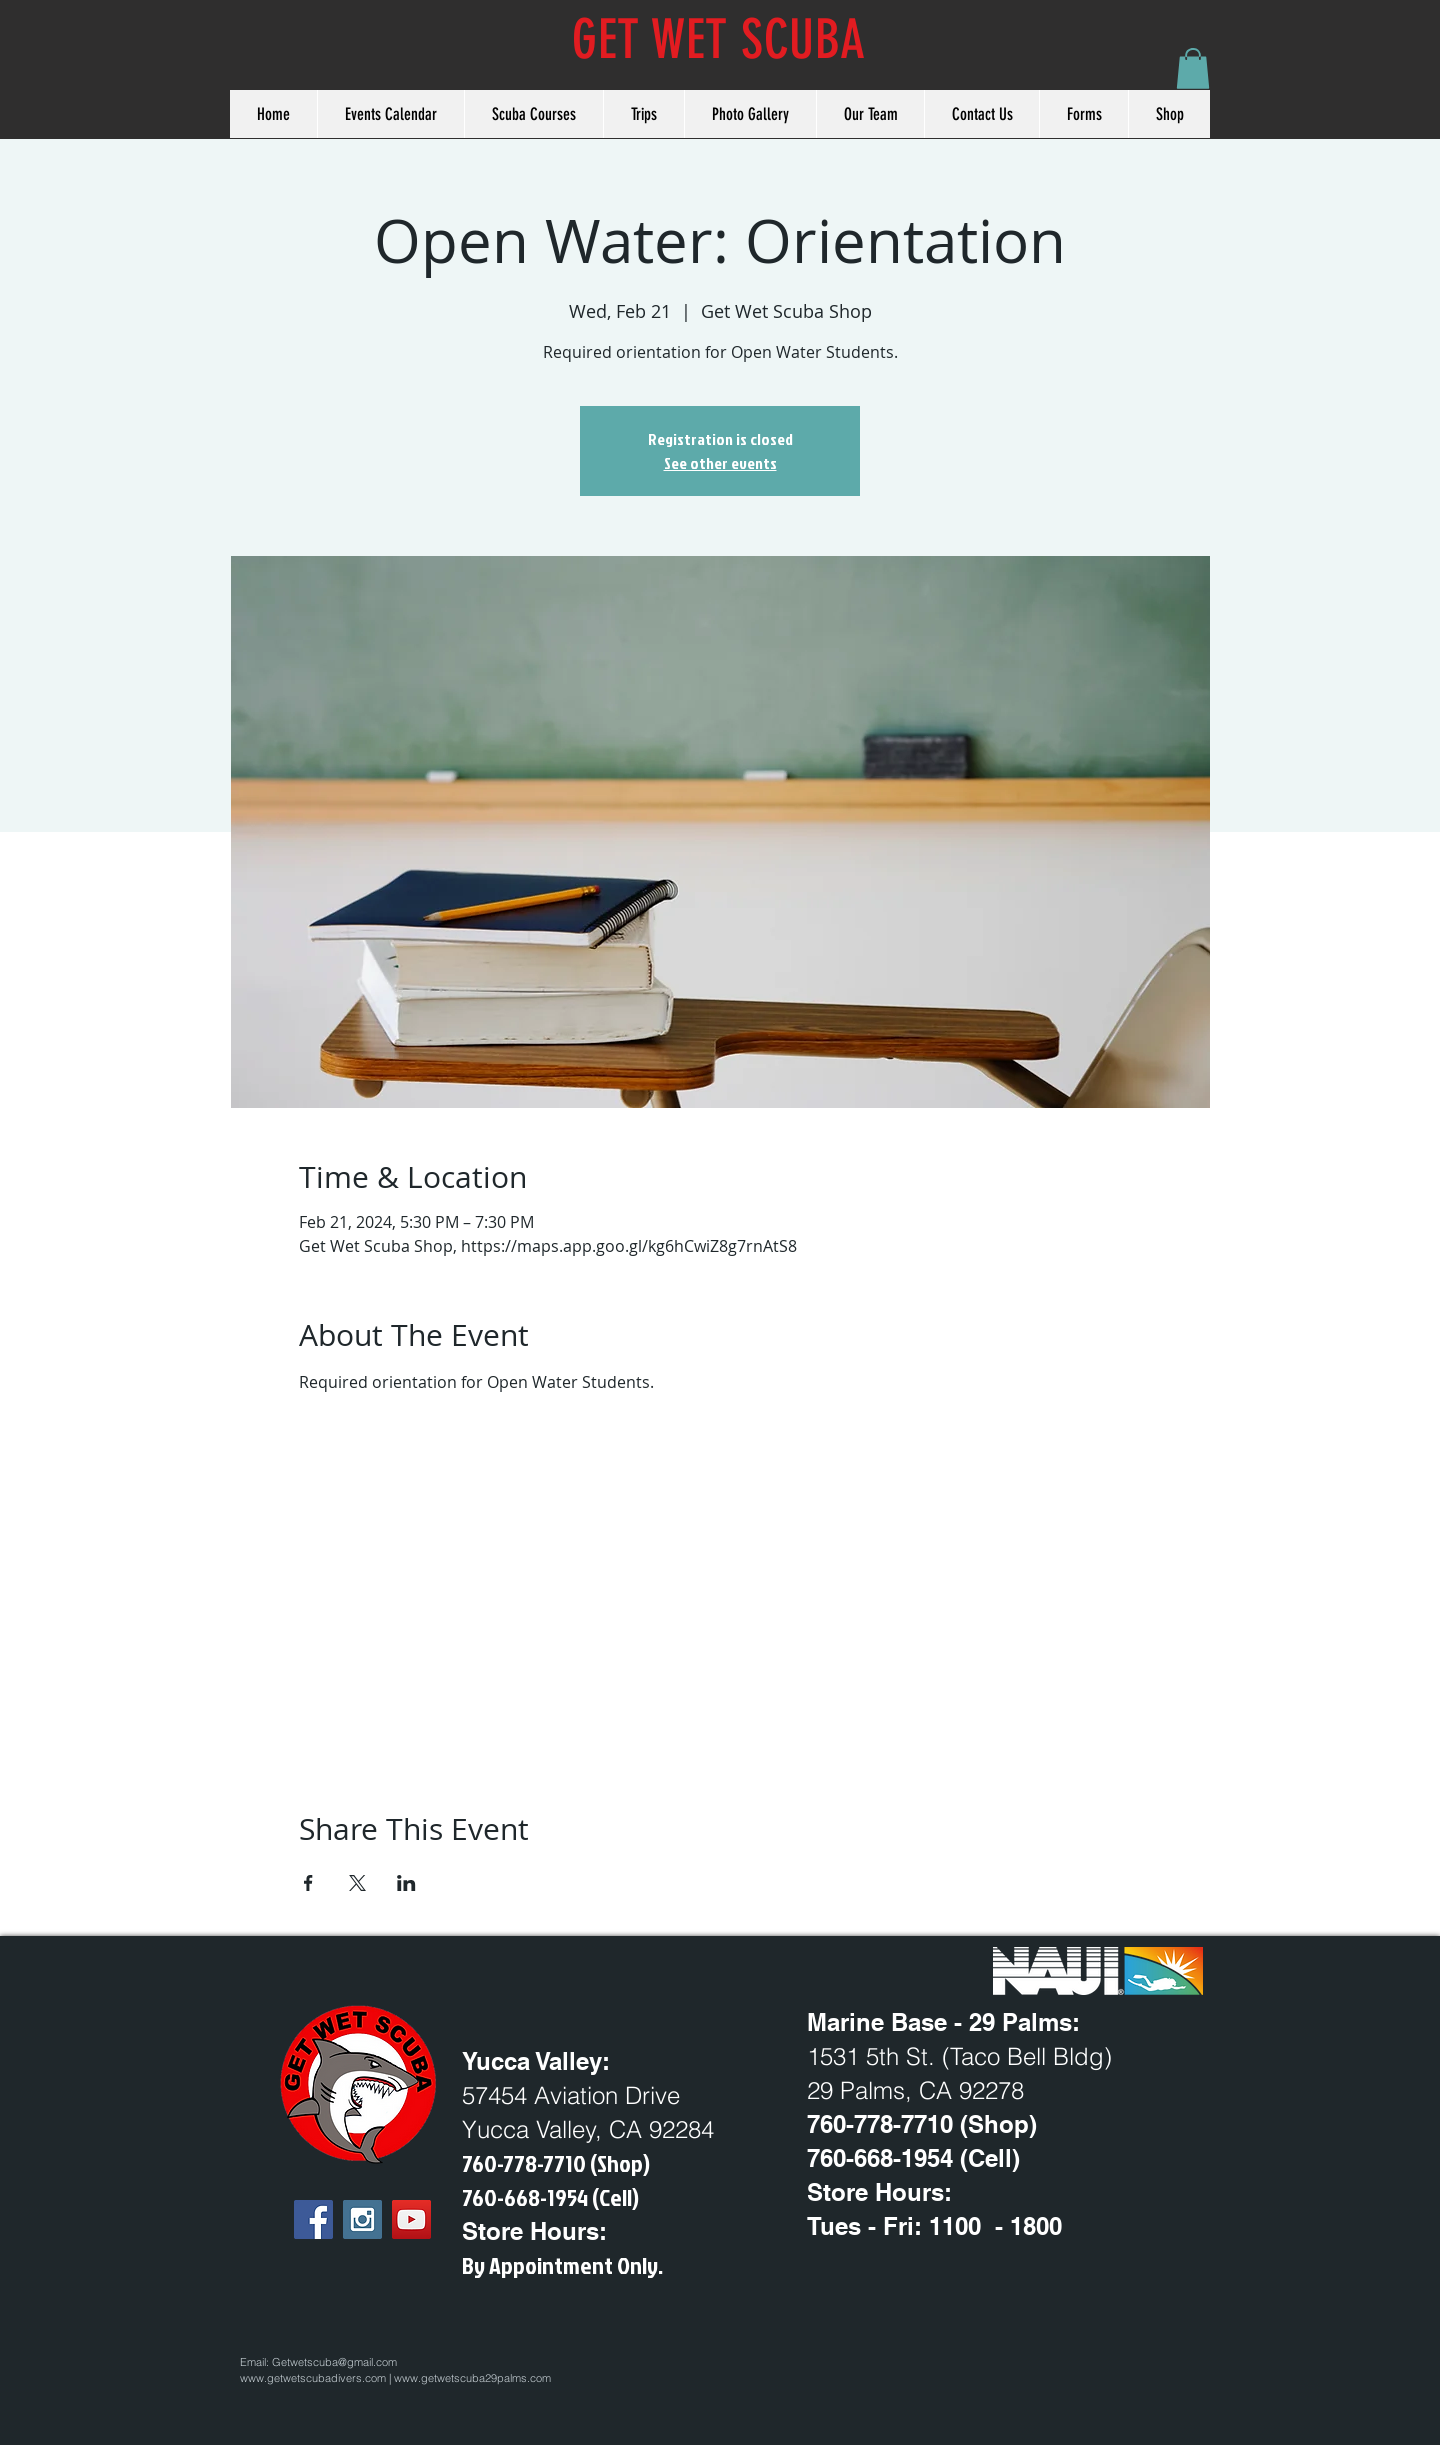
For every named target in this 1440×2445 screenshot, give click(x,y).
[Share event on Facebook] (308, 1883)
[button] (1193, 68)
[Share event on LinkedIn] (406, 1883)
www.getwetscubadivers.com (313, 2378)
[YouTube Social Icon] (411, 2219)
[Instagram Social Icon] (362, 2219)
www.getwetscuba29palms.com (472, 2378)
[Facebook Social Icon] (313, 2219)
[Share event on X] (357, 1883)
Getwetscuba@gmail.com (334, 2362)
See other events (720, 463)
